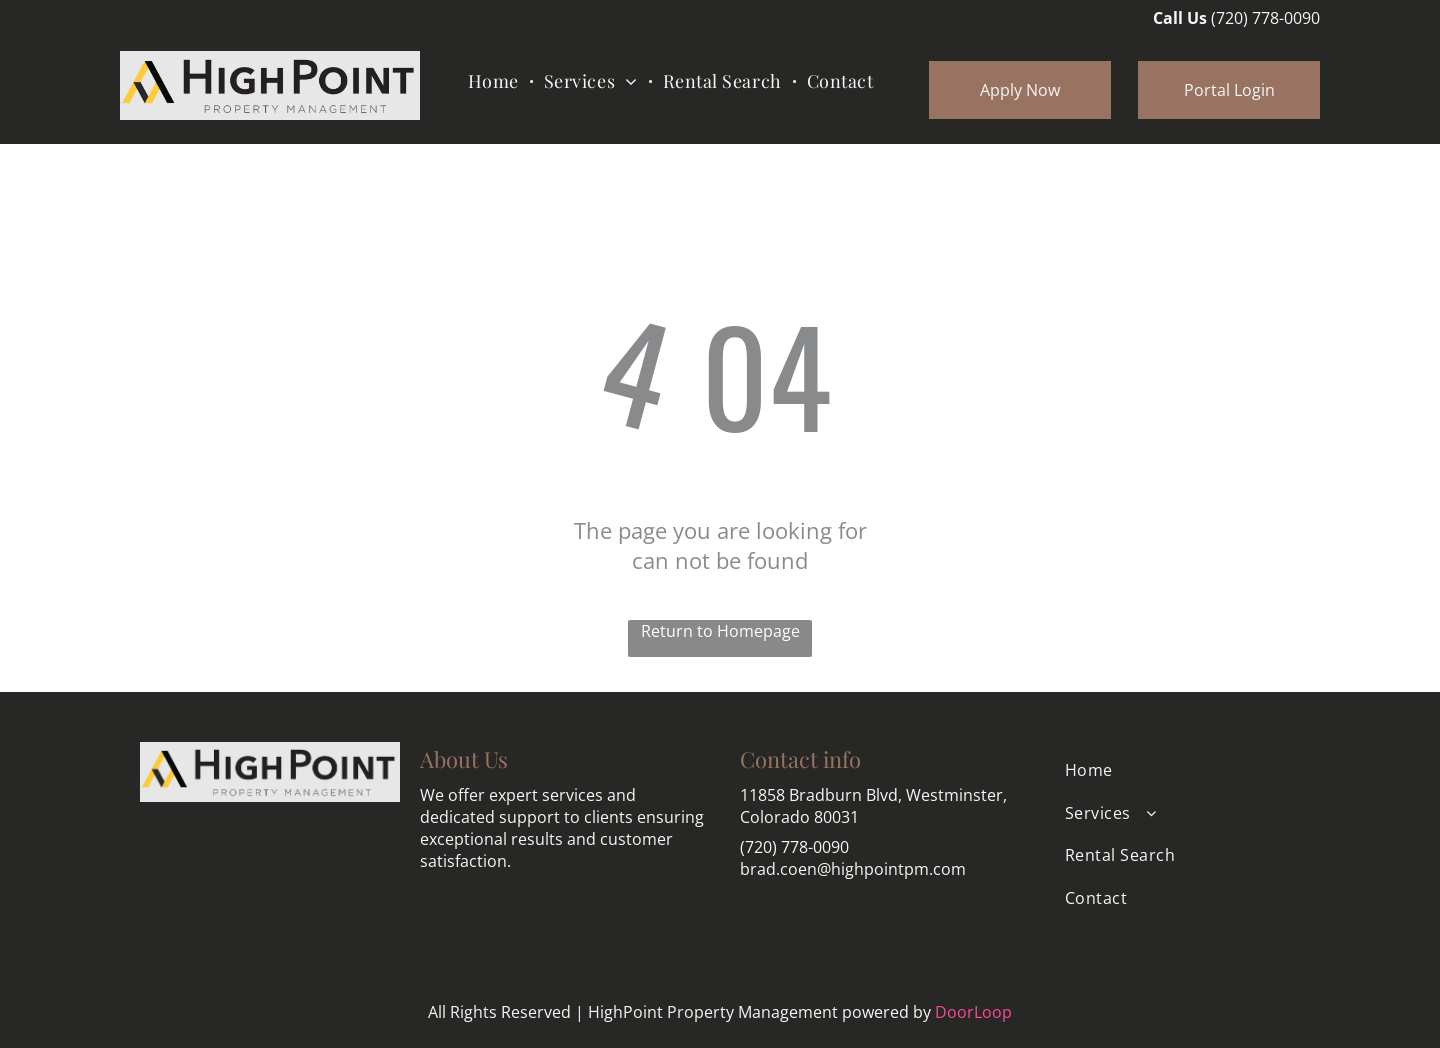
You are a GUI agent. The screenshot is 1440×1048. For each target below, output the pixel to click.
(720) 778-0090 (1265, 18)
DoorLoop (973, 1012)
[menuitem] (496, 80)
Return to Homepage (720, 631)
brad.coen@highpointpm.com (853, 869)
